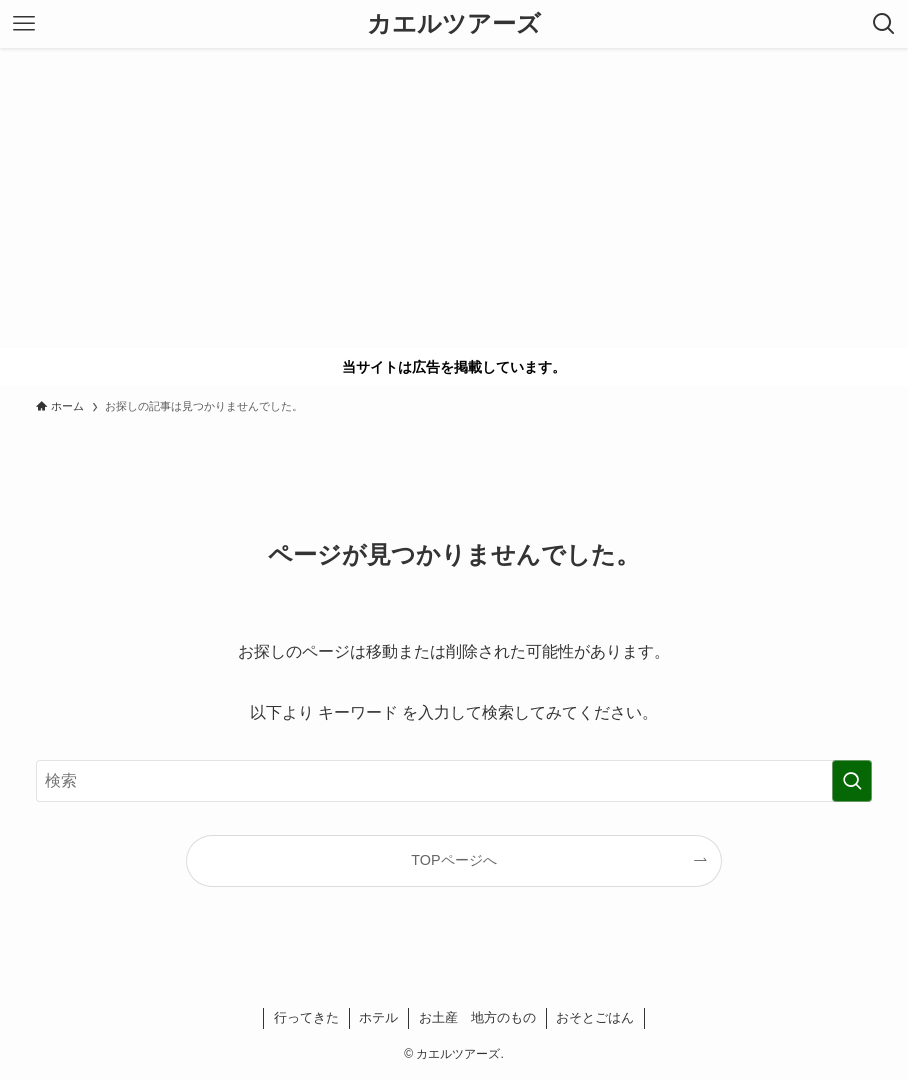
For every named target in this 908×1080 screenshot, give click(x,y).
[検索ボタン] (884, 24)
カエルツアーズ (454, 24)
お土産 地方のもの (477, 1017)
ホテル (378, 1017)
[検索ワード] (453, 781)
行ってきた (306, 1017)
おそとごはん (595, 1017)
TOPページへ (453, 860)
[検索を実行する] (852, 781)
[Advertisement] (454, 198)
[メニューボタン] (24, 24)
